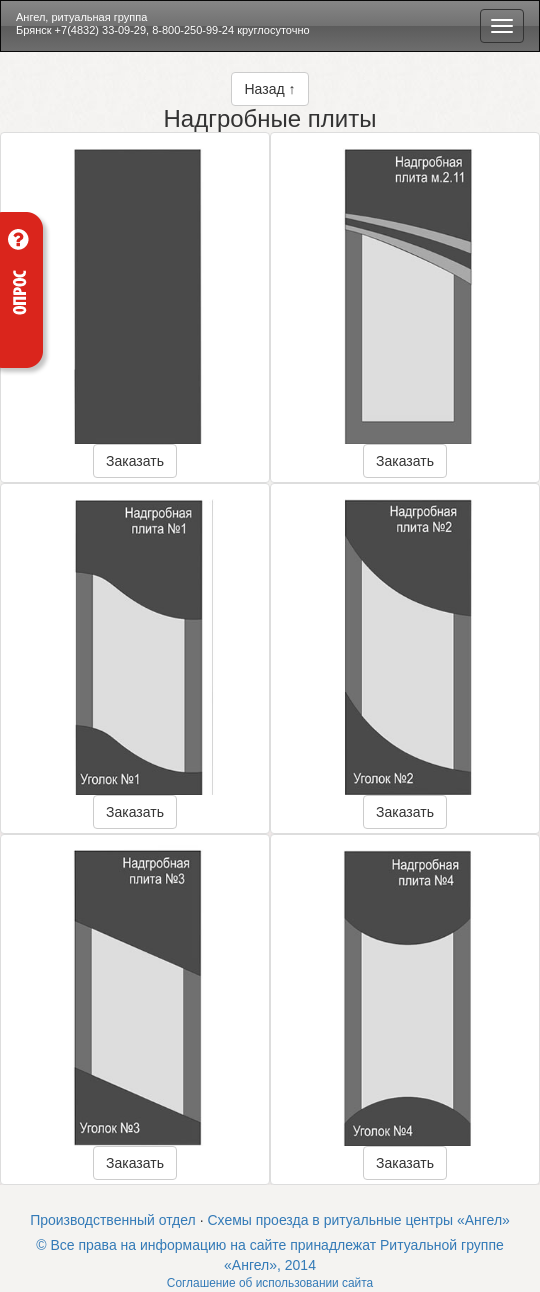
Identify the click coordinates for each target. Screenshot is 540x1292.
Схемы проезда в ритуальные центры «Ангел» (358, 1220)
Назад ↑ (269, 89)
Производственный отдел (113, 1220)
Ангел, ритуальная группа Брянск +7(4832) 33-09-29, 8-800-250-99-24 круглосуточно (163, 23)
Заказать (135, 461)
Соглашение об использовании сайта (270, 1283)
